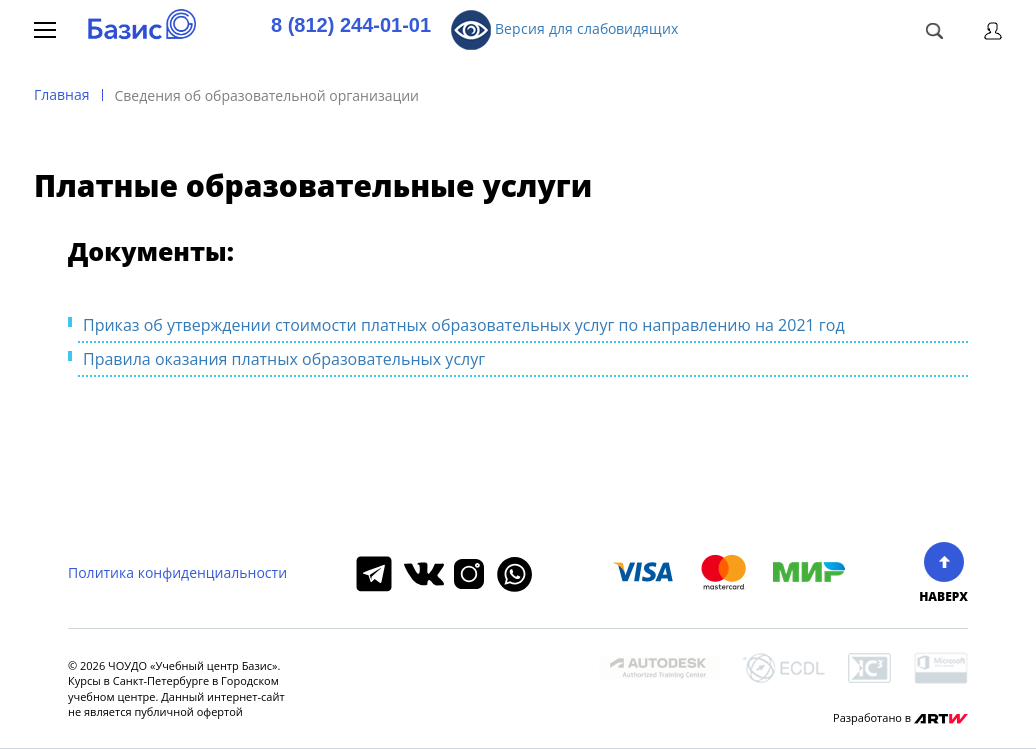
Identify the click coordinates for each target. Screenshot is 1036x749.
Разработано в (900, 717)
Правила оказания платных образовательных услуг (284, 359)
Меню (45, 30)
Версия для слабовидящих (564, 30)
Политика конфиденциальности (177, 572)
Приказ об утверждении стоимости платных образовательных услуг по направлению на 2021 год (464, 325)
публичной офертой (188, 711)
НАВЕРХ (943, 572)
